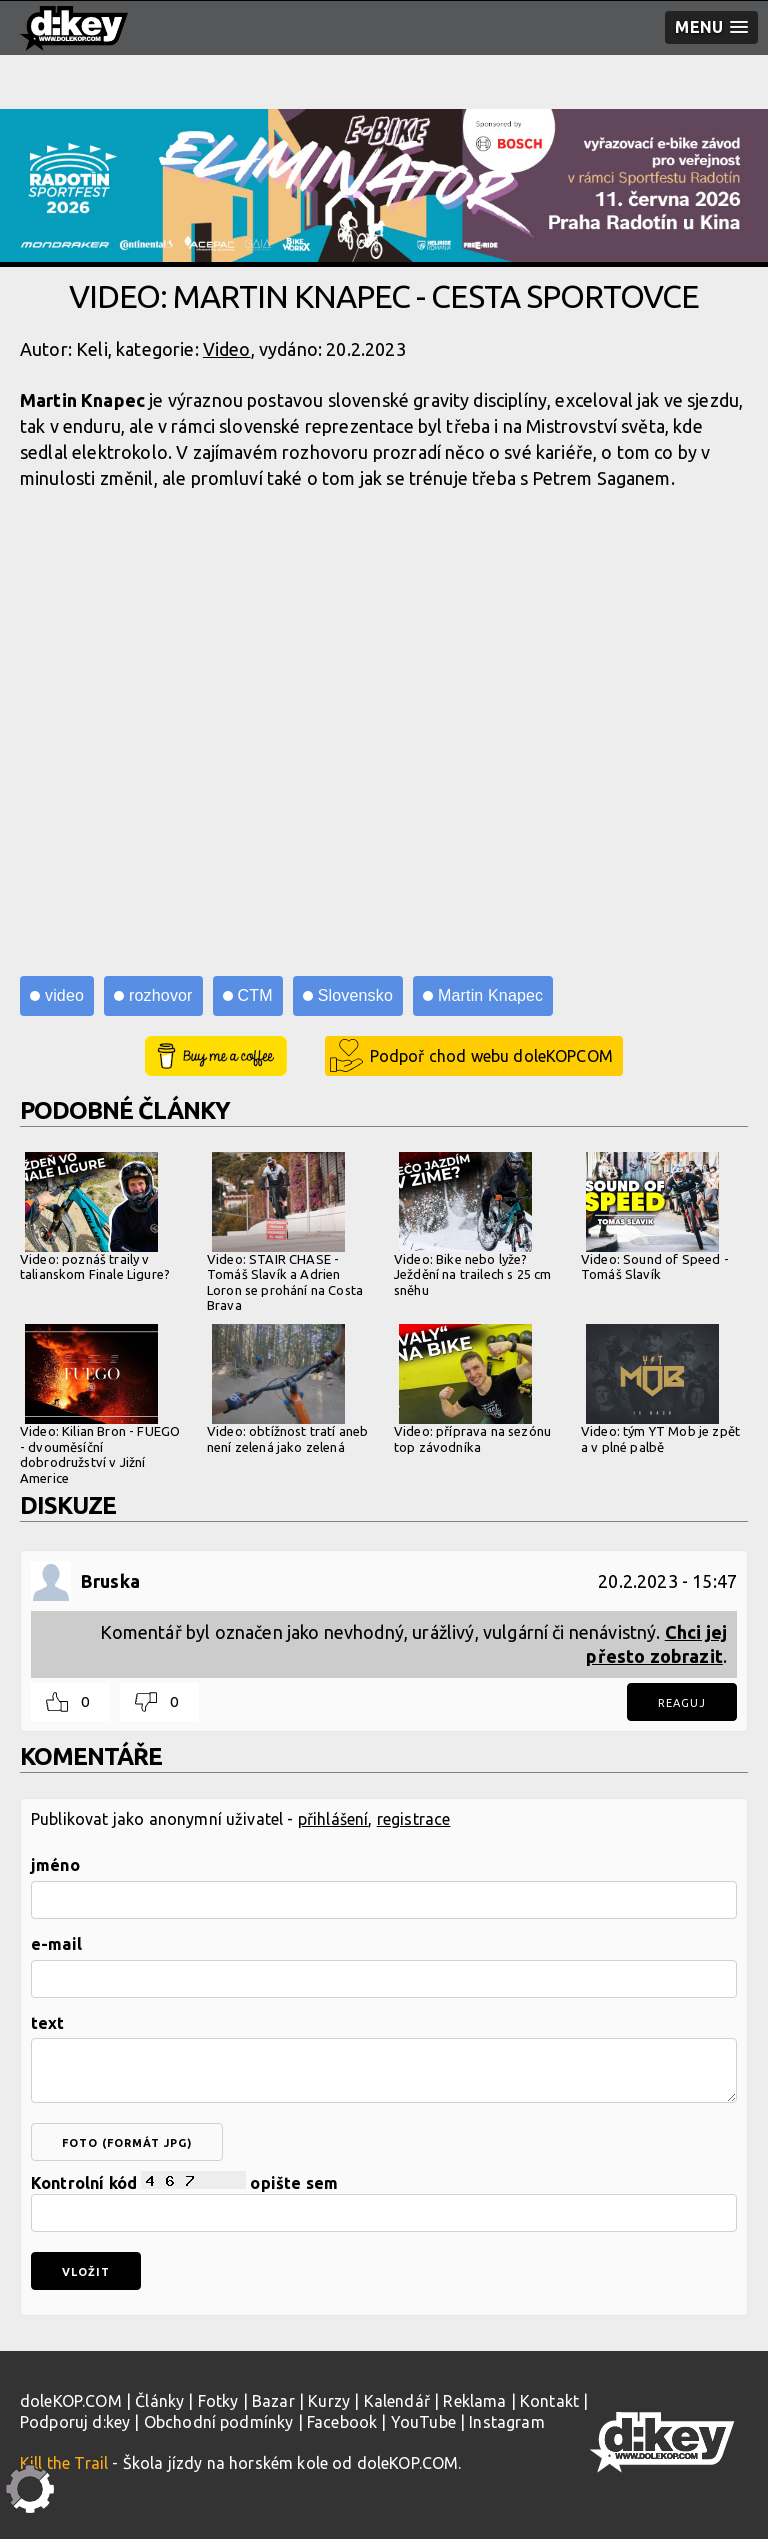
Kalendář (397, 2401)
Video (227, 349)
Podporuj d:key (75, 2422)
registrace (414, 1819)
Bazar (273, 2401)
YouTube (423, 2422)
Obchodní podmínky (219, 2422)
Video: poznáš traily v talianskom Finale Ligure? (95, 1217)
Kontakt (549, 2401)
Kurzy (329, 2401)
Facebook (342, 2422)
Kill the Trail (64, 2463)
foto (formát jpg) (127, 2143)
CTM (255, 995)
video (64, 995)
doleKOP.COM (71, 2401)
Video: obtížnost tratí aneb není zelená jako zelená (287, 1389)
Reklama (474, 2401)
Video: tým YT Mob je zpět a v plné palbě (660, 1389)
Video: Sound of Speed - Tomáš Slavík (655, 1217)
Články (159, 2401)
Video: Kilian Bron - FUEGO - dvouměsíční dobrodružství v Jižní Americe (100, 1404)
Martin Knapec (490, 995)
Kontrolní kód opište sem (384, 2201)
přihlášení (333, 1819)
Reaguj (682, 1703)
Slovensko (355, 995)
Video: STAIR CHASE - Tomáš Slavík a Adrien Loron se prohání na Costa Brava (285, 1232)
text (48, 2023)
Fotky (218, 2401)
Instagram (506, 2422)
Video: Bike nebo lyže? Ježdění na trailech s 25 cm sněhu (472, 1224)
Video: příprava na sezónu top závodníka (472, 1389)
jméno (55, 1865)
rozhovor (161, 995)
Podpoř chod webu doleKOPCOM (491, 1056)
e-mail (56, 1944)
